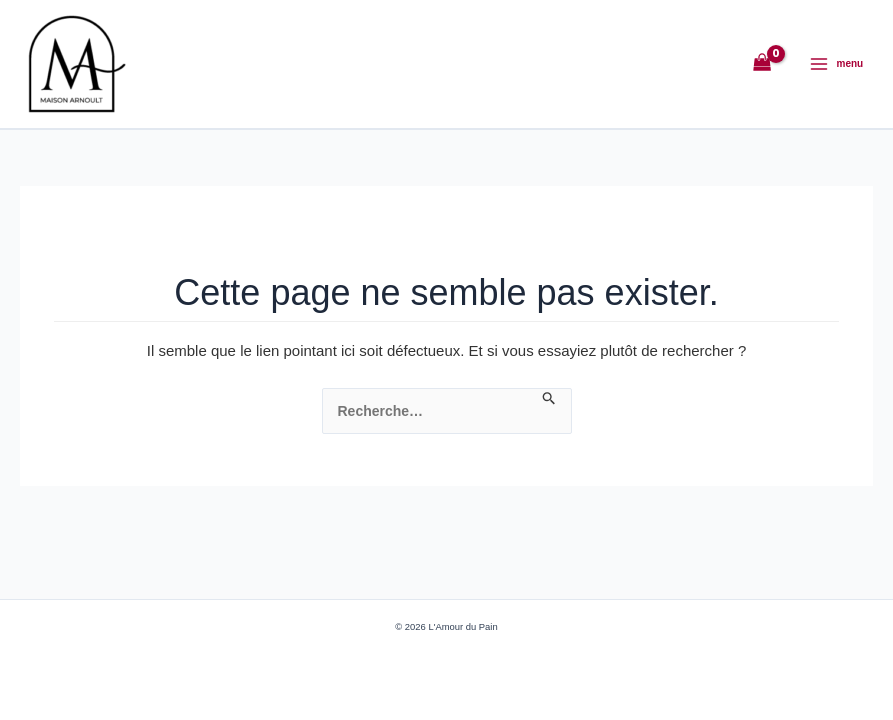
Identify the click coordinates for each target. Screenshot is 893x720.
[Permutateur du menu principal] (836, 64)
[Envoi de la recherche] (549, 399)
